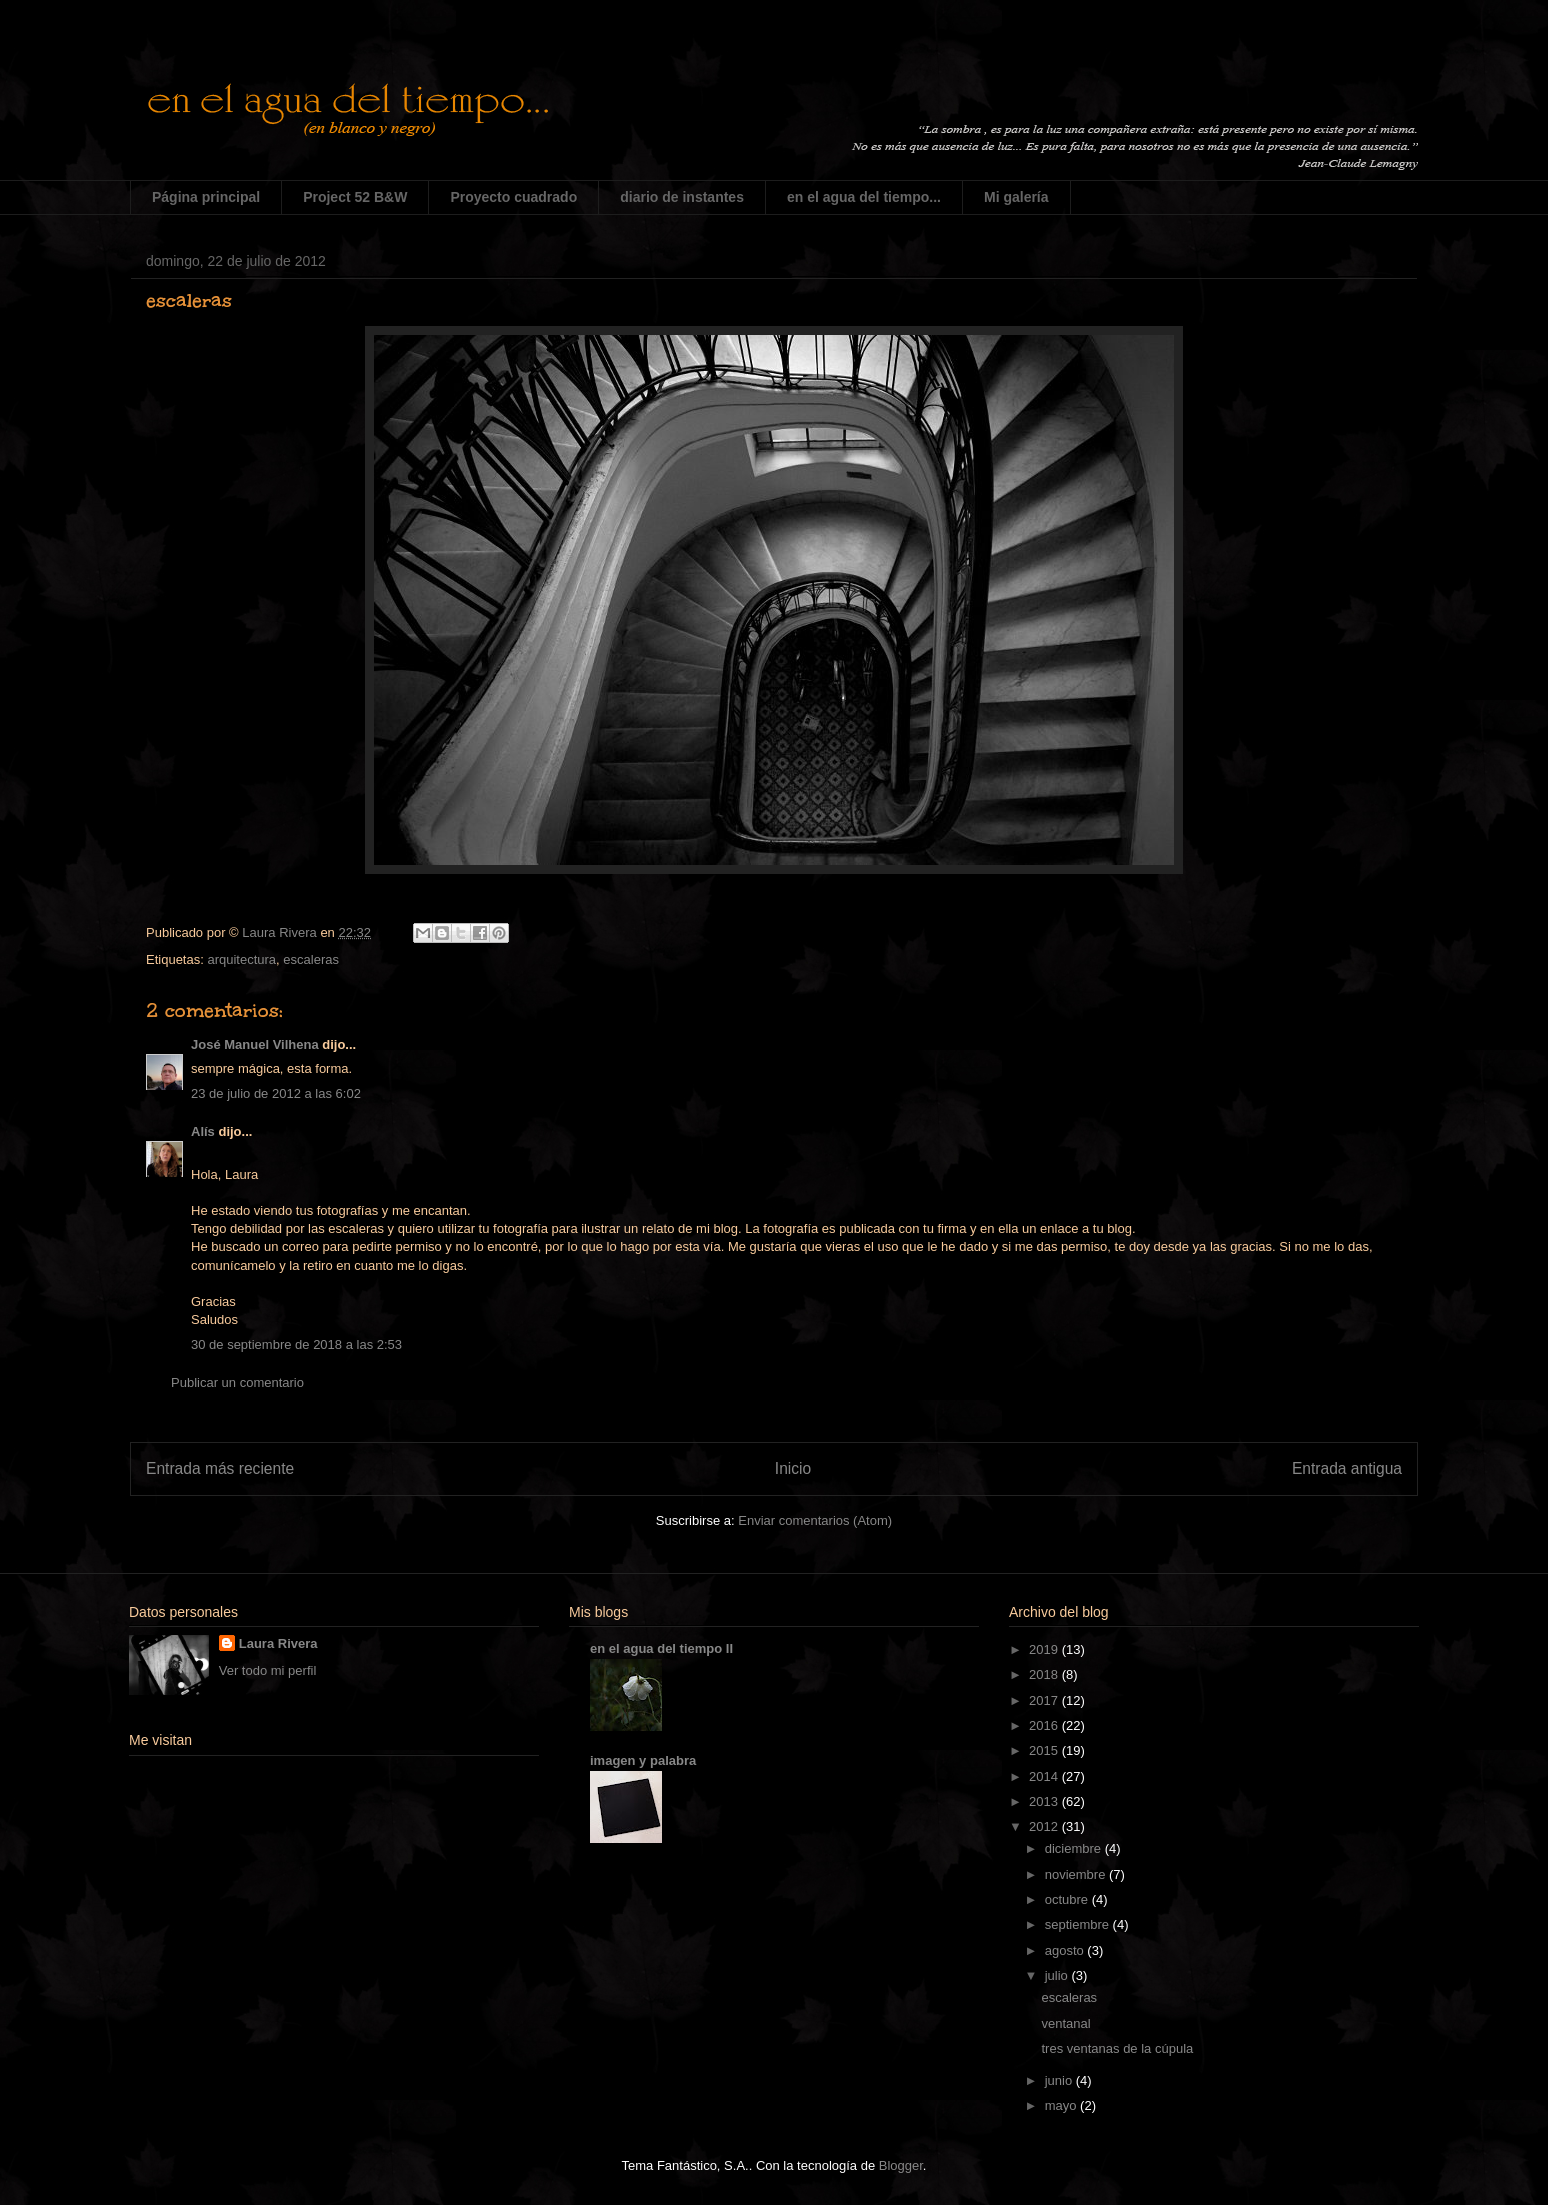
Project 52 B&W (355, 197)
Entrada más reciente (220, 1468)
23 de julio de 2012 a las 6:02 (276, 1093)
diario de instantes (682, 197)
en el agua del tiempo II (661, 1648)
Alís (203, 1131)
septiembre (1079, 1924)
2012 (1045, 1826)
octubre (1068, 1899)
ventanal (1065, 2023)
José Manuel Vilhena (255, 1044)
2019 (1045, 1649)
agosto (1066, 1950)
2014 (1045, 1776)
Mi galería (1016, 197)
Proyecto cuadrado (513, 197)
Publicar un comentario (237, 1382)
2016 (1045, 1725)
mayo (1062, 2105)
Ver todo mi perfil (268, 1670)
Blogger (901, 2165)
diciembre (1075, 1848)
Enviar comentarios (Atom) (815, 1520)
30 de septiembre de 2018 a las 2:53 (296, 1344)
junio (1060, 2080)
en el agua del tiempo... (864, 197)
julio (1058, 1975)
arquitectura (241, 959)
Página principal (206, 197)
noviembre (1077, 1874)
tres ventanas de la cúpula (1117, 2048)
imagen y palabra (643, 1760)
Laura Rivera (278, 1643)
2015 (1045, 1750)
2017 (1045, 1700)
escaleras (311, 959)
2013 (1045, 1801)
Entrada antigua (1347, 1468)
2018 (1045, 1674)
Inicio (793, 1468)
